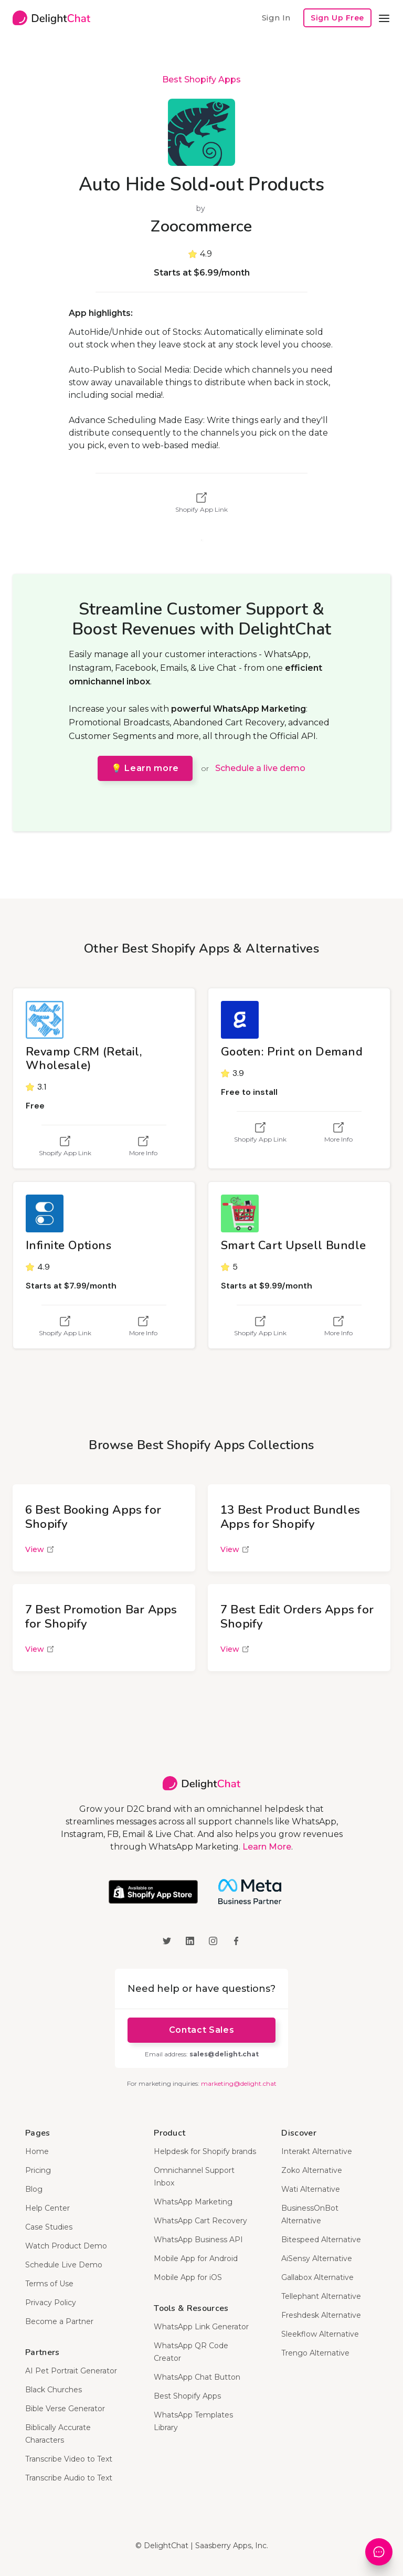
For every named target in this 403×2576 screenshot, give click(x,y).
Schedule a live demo (260, 768)
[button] (384, 18)
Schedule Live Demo (63, 2264)
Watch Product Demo (66, 2246)
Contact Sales (201, 2030)
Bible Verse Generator (65, 2408)
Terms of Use (49, 2283)
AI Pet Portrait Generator (71, 2371)
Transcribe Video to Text (68, 2459)
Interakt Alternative (316, 2151)
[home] (51, 17)
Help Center (47, 2208)
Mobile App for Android (196, 2258)
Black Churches (53, 2389)
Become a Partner (59, 2321)
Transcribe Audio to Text (68, 2478)
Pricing (38, 2170)
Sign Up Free (337, 18)
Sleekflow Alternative (320, 2334)
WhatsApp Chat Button (197, 2377)
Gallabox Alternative (317, 2277)
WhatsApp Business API (198, 2239)
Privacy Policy (50, 2302)
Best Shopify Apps (201, 80)
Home (37, 2151)
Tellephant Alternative (321, 2296)
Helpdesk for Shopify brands (205, 2151)
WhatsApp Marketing (193, 2202)
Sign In (276, 18)
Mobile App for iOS (188, 2277)
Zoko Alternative (311, 2170)
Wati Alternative (310, 2189)
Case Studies (48, 2227)
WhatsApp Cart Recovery (200, 2220)
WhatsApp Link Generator (201, 2326)
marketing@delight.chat (239, 2083)
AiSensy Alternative (316, 2258)
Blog (34, 2189)
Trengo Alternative (315, 2353)
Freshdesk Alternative (321, 2315)
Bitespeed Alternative (321, 2239)
